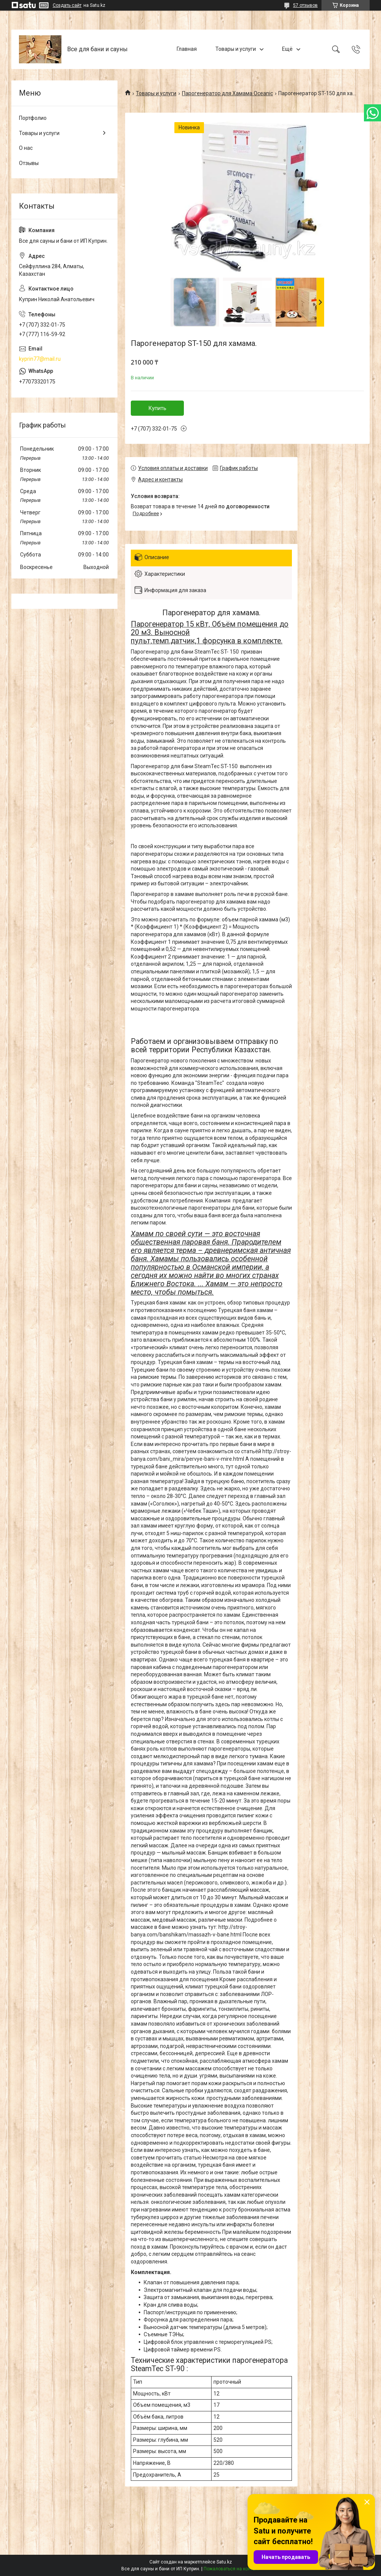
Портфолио (33, 118)
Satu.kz (224, 2562)
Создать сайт (67, 5)
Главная (187, 49)
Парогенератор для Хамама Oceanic (227, 93)
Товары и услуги (235, 49)
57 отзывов (305, 5)
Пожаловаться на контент (232, 2568)
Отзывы (29, 163)
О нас (26, 148)
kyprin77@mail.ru (40, 359)
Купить (157, 408)
